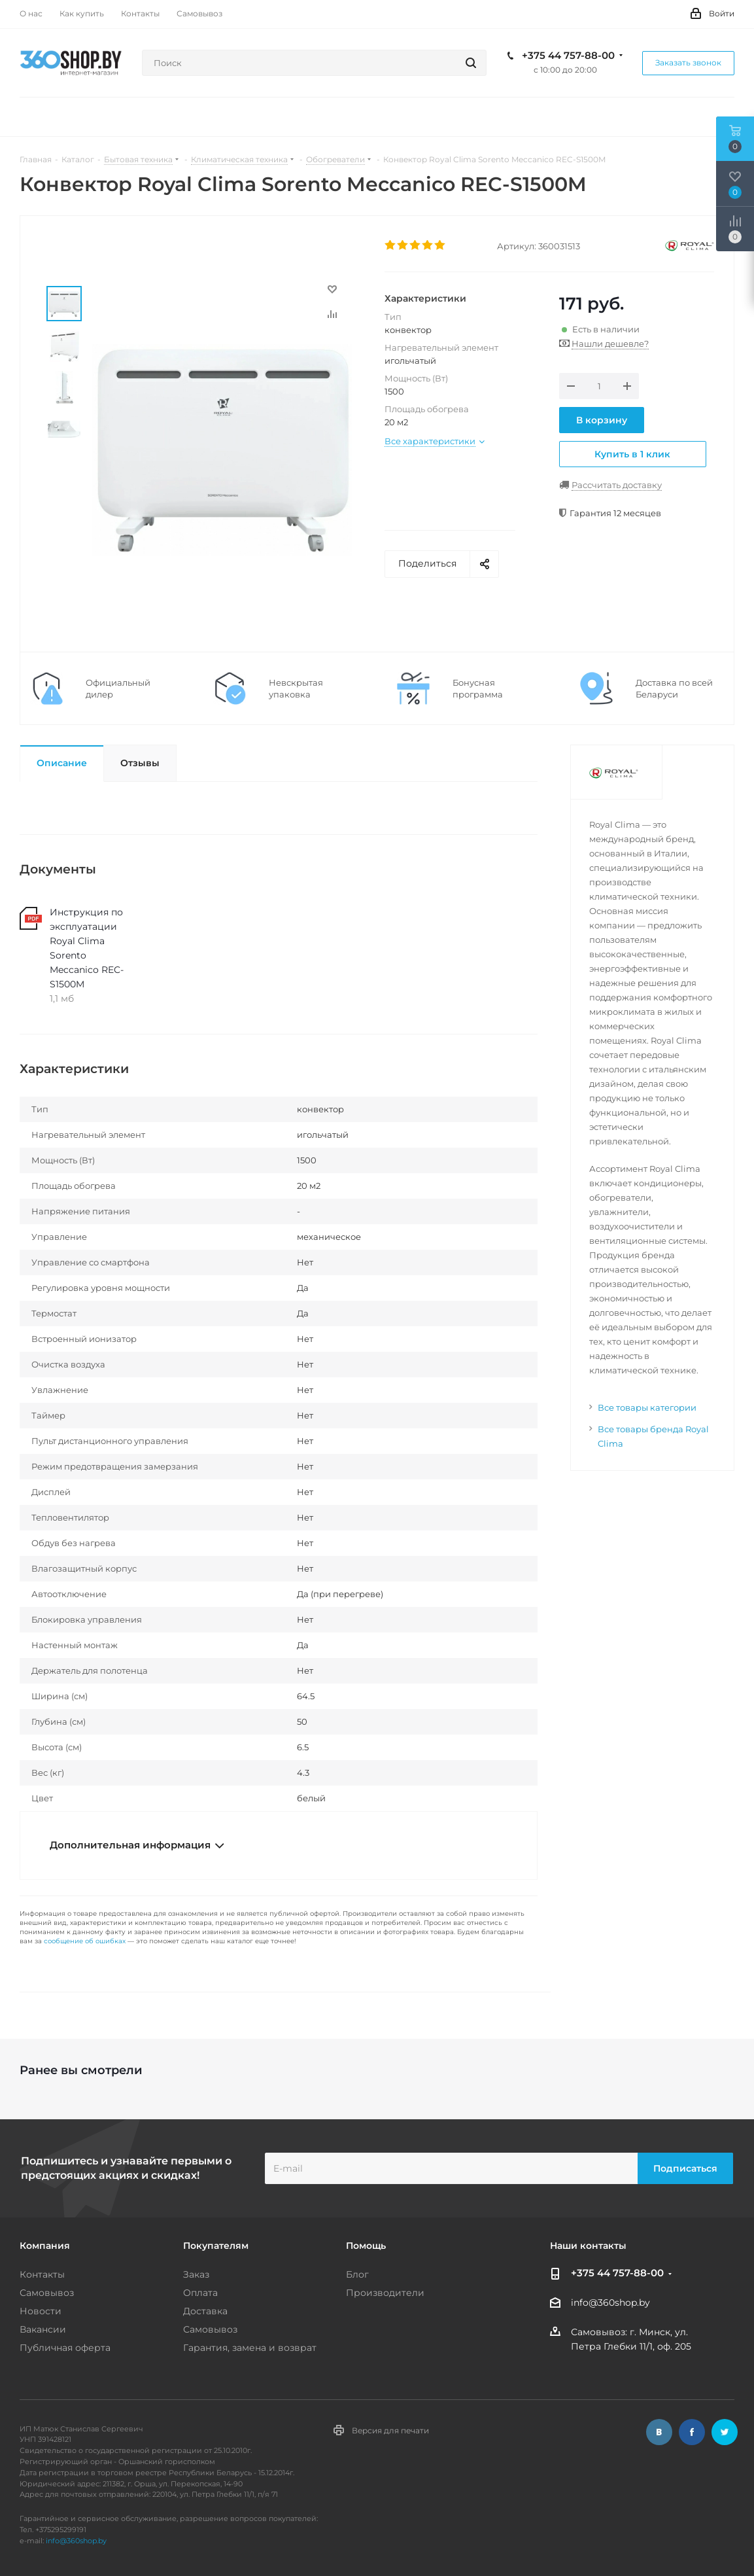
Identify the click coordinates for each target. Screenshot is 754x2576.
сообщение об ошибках (85, 1941)
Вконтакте (659, 2432)
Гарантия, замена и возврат (250, 2348)
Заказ (196, 2274)
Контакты (42, 2274)
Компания (45, 2245)
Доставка (205, 2311)
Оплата (200, 2293)
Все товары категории (647, 1407)
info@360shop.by (610, 2303)
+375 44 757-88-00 (568, 56)
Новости (40, 2311)
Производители (385, 2293)
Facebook (692, 2432)
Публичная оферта (65, 2348)
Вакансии (43, 2329)
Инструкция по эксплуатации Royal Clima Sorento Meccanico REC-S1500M (87, 948)
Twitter (724, 2432)
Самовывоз (47, 2293)
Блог (357, 2274)
